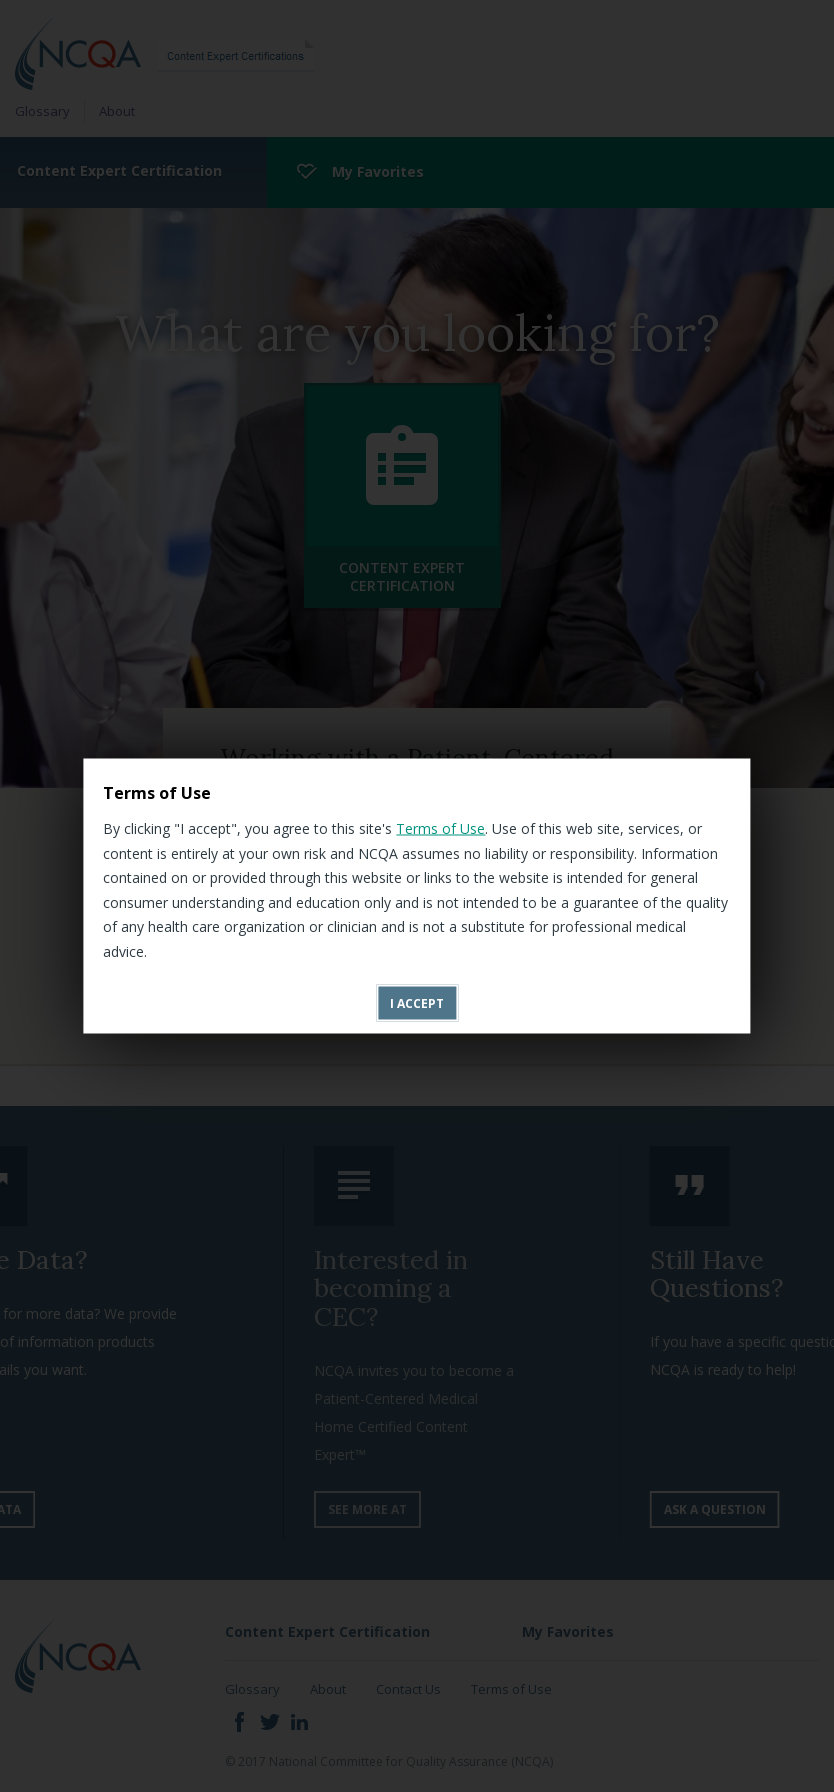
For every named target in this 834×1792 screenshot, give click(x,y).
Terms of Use (440, 828)
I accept (417, 1003)
